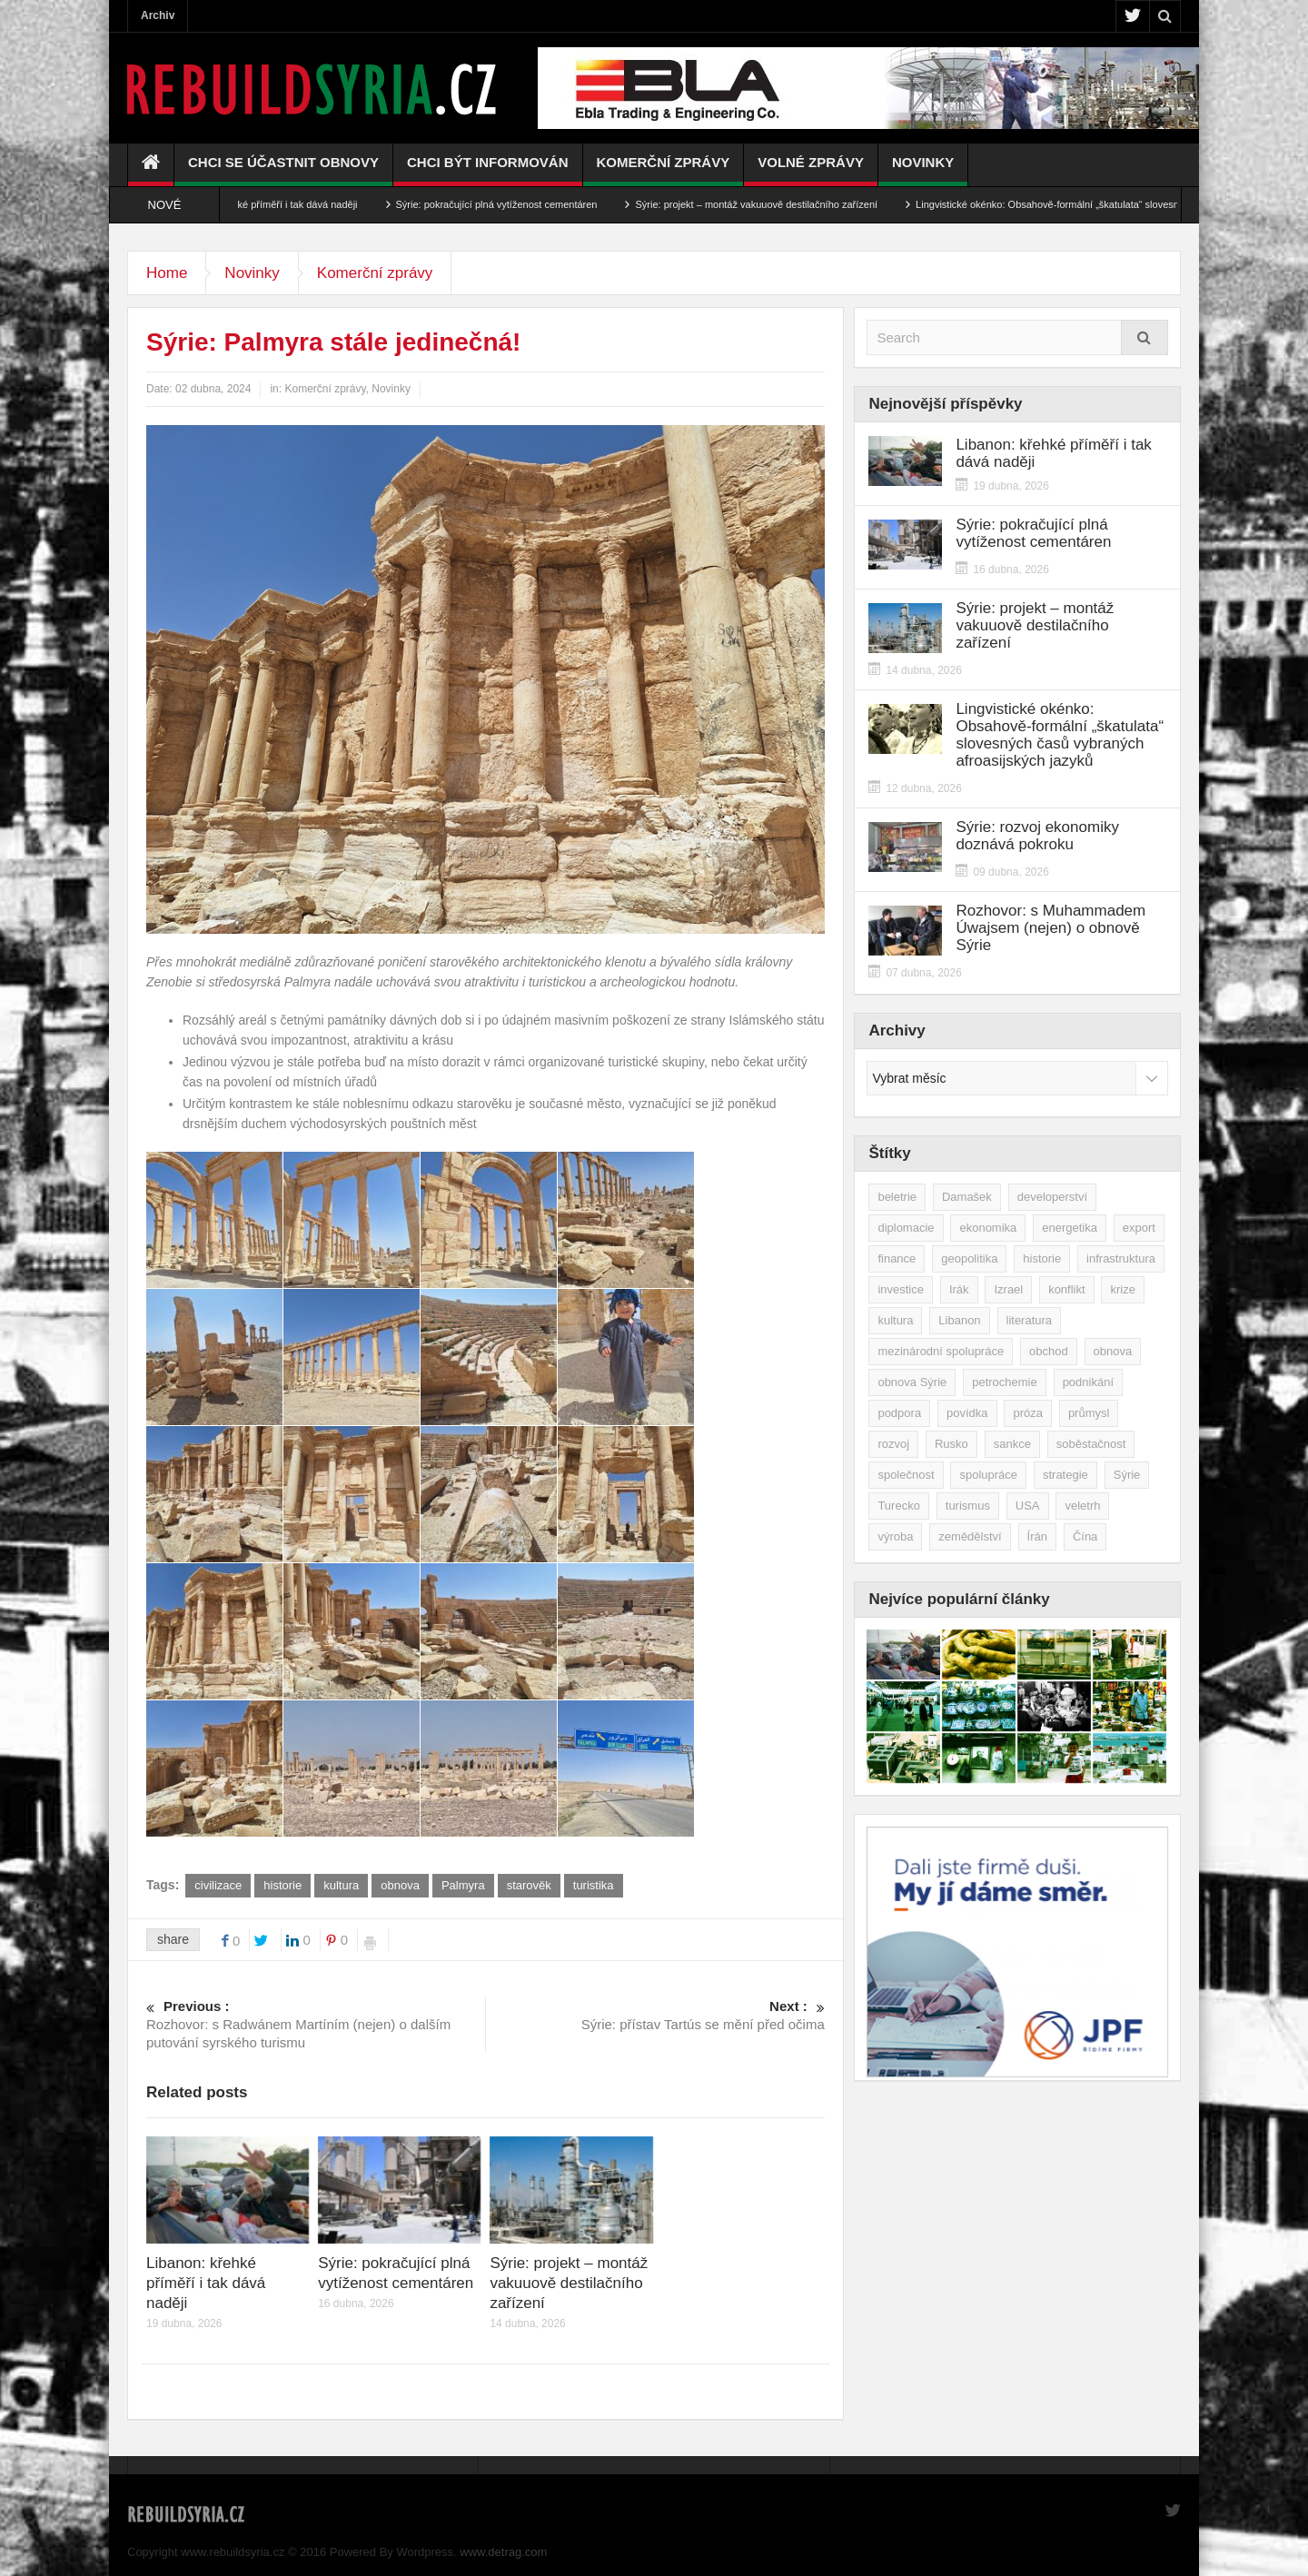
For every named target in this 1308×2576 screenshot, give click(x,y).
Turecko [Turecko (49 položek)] (898, 1505)
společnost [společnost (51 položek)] (905, 1474)
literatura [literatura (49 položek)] (1029, 1320)
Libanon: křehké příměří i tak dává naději (288, 204)
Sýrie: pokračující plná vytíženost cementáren (518, 204)
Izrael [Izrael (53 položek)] (1008, 1289)
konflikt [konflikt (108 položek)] (1066, 1289)
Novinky (922, 170)
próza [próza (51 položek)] (1028, 1413)
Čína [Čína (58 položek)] (1085, 1536)
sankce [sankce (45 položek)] (1012, 1444)
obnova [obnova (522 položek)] (1113, 1351)
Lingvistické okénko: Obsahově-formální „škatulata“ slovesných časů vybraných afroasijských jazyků (1060, 734)
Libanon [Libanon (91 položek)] (959, 1320)
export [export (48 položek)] (1139, 1227)
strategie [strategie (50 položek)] (1065, 1474)
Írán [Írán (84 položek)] (1037, 1536)
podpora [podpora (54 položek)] (899, 1413)
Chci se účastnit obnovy (283, 170)
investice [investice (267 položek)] (900, 1289)
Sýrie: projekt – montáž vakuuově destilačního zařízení (778, 204)
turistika (593, 1885)
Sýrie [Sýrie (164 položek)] (1127, 1474)
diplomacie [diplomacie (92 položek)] (905, 1227)
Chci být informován (487, 170)
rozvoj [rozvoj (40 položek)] (893, 1444)
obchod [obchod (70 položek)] (1048, 1351)
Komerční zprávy (663, 170)
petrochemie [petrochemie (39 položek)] (1004, 1382)
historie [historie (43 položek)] (1042, 1258)
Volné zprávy (810, 170)
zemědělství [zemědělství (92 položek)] (969, 1536)
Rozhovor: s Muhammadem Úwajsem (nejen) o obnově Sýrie (1050, 928)
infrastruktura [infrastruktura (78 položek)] (1120, 1258)
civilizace (218, 1885)
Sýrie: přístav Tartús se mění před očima (655, 2014)
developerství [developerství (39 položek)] (1052, 1197)
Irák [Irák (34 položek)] (959, 1289)
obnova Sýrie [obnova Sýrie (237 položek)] (911, 1382)
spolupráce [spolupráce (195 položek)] (988, 1474)
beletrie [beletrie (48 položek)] (897, 1197)
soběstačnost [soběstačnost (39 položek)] (1091, 1444)
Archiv (157, 15)
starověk (529, 1885)
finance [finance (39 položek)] (896, 1258)
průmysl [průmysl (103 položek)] (1089, 1413)
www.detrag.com (503, 2552)
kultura (341, 1885)
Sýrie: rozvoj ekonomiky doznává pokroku (1037, 835)
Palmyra (463, 1885)
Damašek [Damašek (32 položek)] (967, 1197)
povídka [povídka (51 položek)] (967, 1413)
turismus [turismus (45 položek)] (968, 1505)
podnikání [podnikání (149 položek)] (1088, 1382)
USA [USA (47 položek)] (1028, 1505)
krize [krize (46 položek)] (1122, 1289)
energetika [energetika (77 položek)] (1069, 1227)
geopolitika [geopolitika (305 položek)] (969, 1258)
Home (166, 273)
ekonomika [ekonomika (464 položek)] (987, 1227)
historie (282, 1885)
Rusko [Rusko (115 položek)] (951, 1444)
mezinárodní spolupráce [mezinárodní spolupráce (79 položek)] (940, 1351)
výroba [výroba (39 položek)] (895, 1536)
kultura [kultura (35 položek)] (895, 1320)
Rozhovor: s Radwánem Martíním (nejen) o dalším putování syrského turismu (315, 2023)
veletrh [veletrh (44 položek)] (1082, 1505)
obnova (400, 1885)
